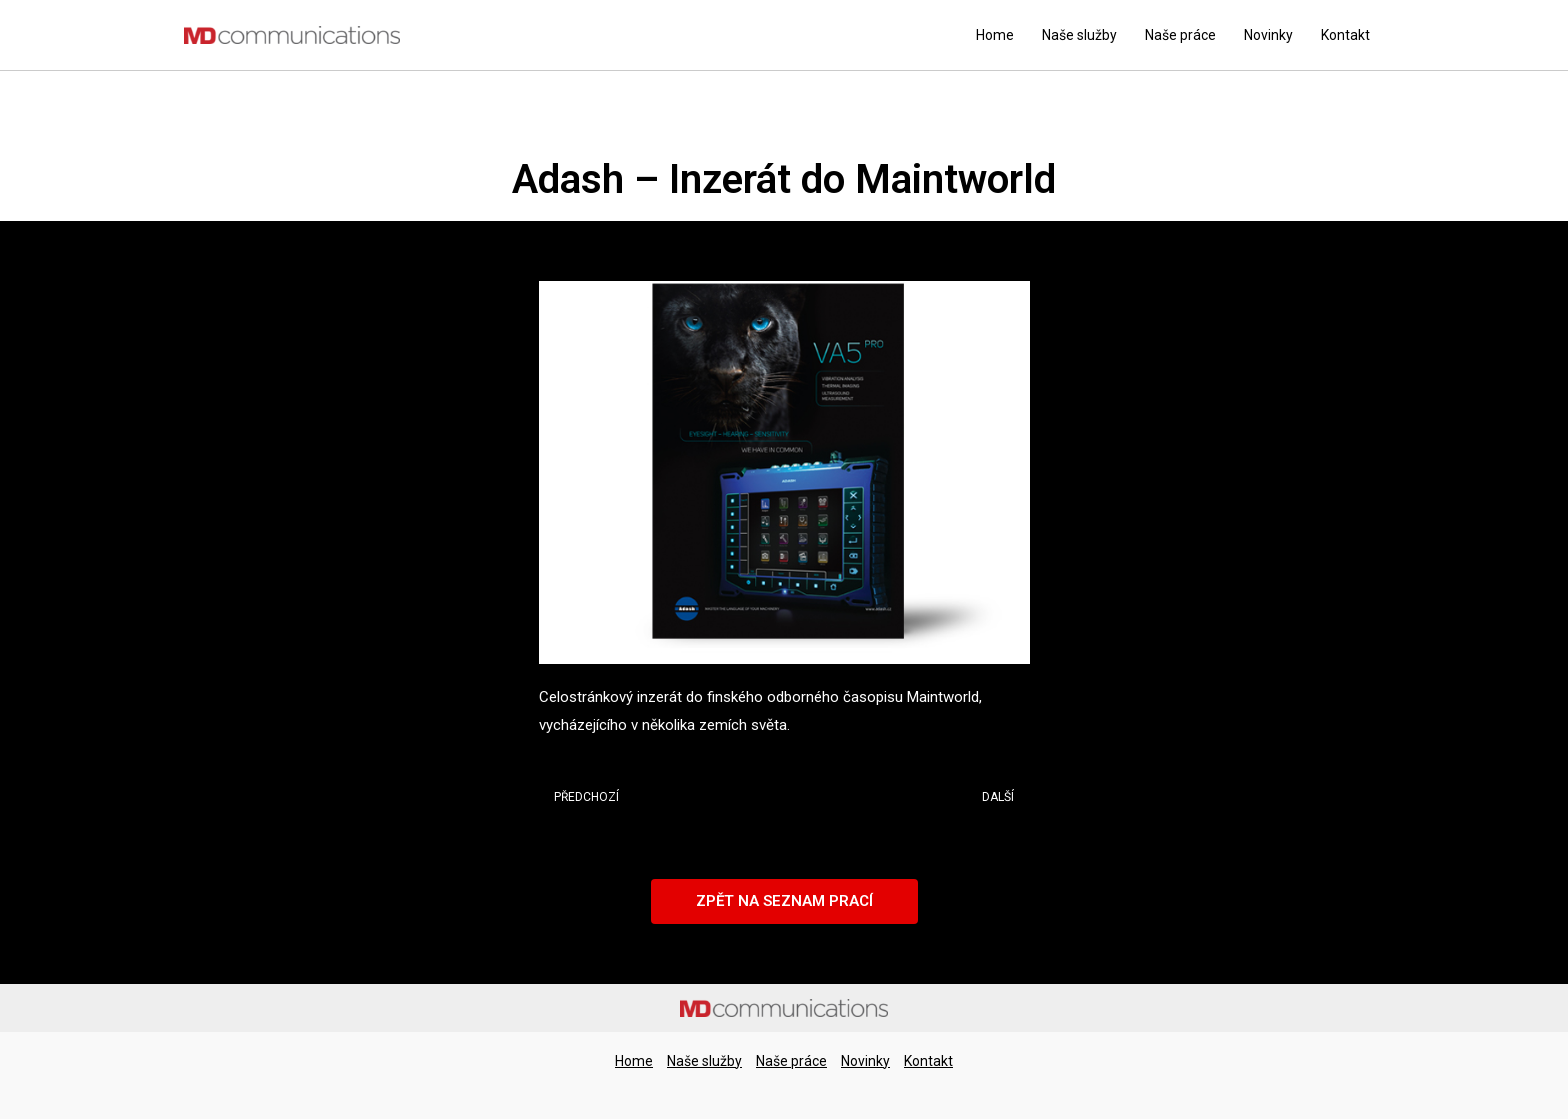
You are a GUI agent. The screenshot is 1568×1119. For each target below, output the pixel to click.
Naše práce (1180, 35)
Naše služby (1079, 35)
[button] (784, 901)
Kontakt (1345, 35)
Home (995, 35)
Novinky (1268, 35)
